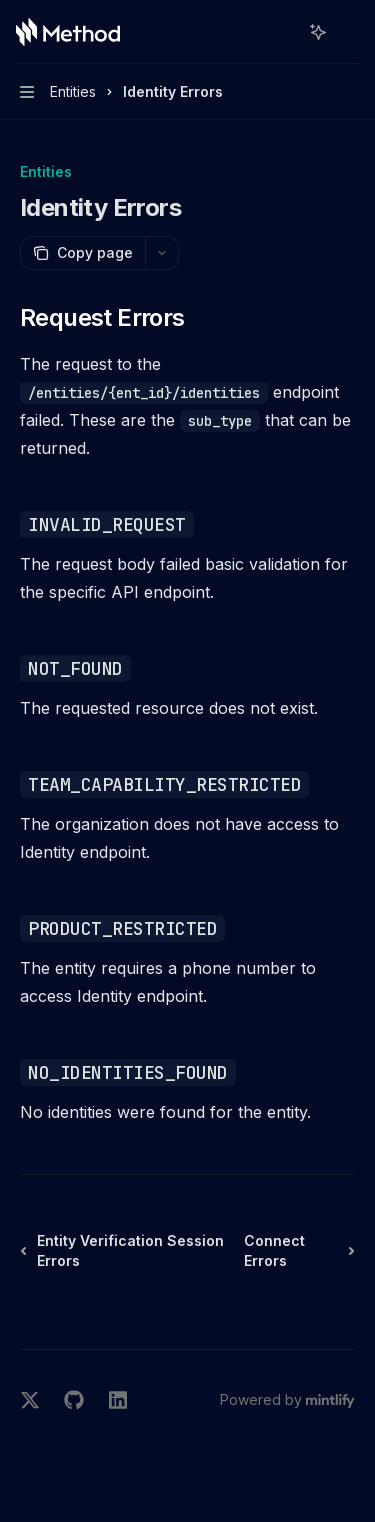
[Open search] (281, 32)
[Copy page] (82, 253)
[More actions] (349, 32)
